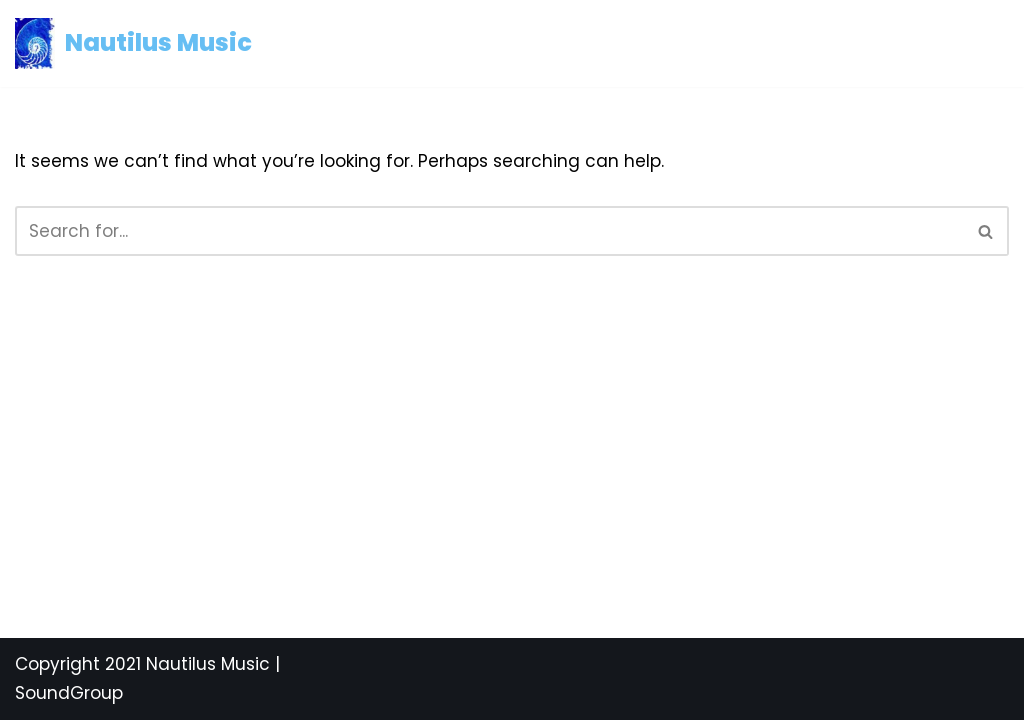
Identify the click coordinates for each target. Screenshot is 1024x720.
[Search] (489, 231)
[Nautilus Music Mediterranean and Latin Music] (133, 43)
